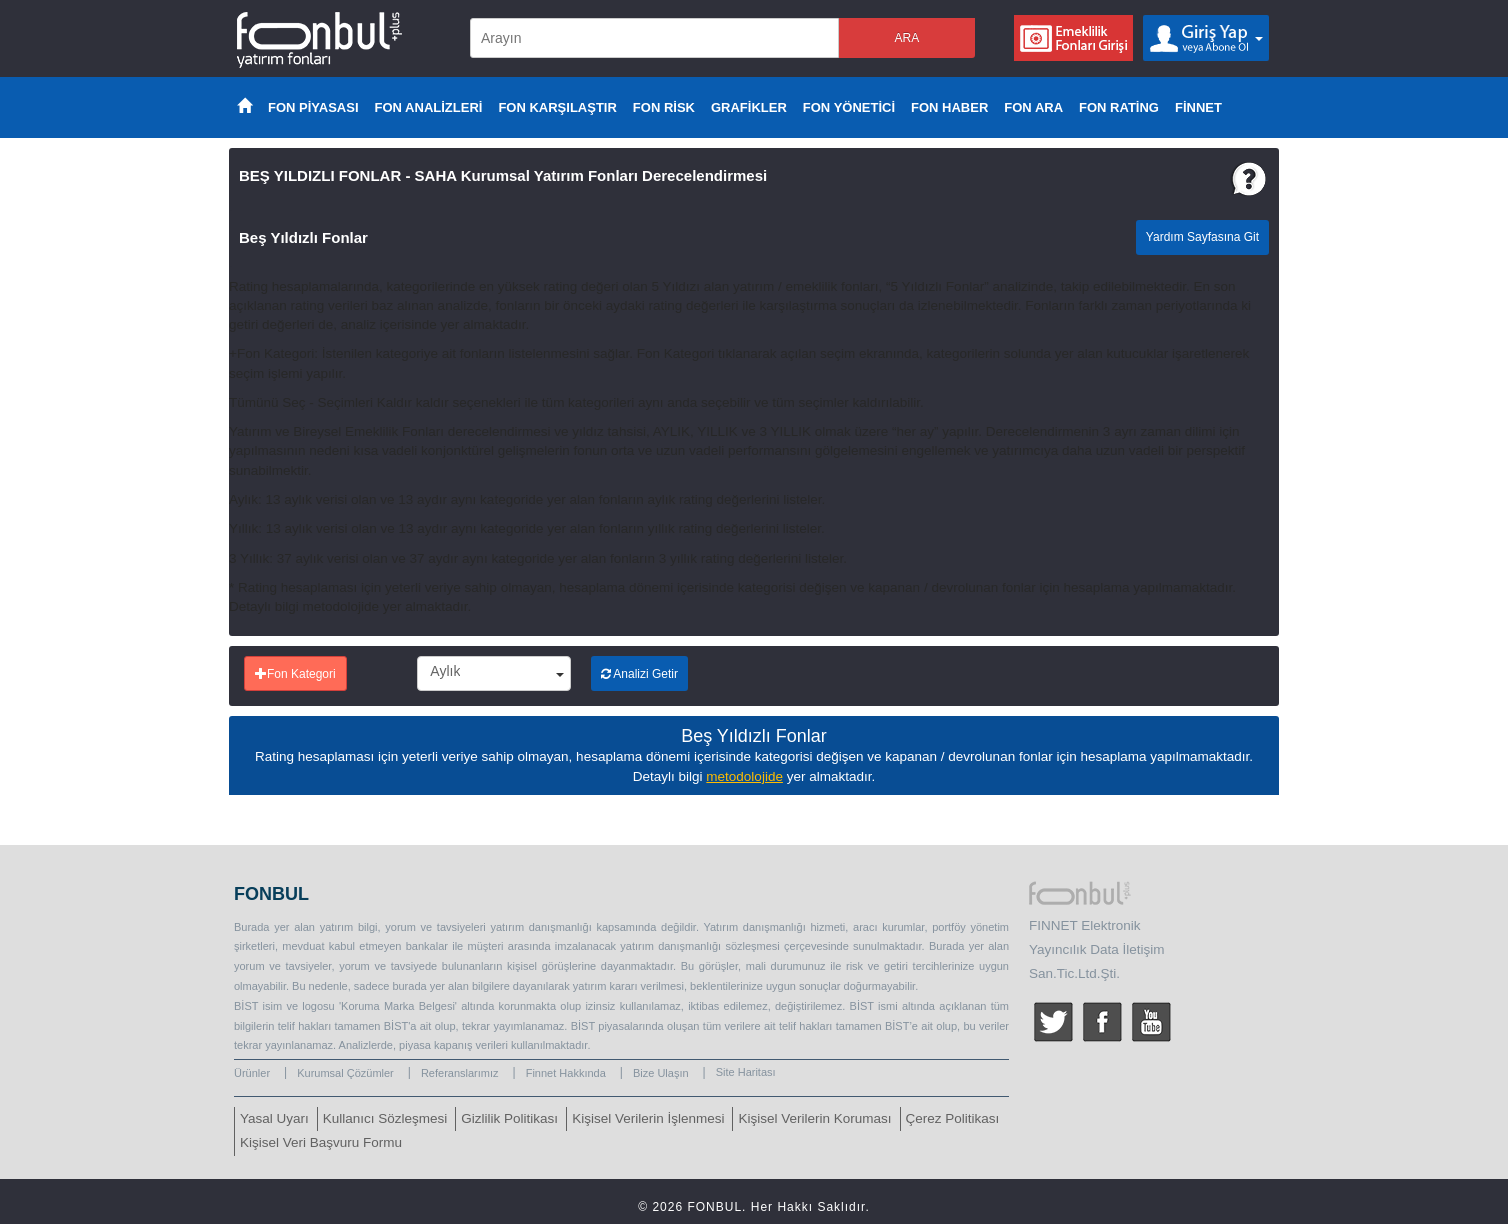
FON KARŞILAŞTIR (557, 107)
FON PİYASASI (313, 107)
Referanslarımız (460, 1073)
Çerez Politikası (953, 1118)
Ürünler (252, 1073)
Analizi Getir (639, 674)
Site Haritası (746, 1072)
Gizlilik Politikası (509, 1118)
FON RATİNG (1119, 107)
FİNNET (1198, 107)
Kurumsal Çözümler (345, 1073)
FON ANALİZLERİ (429, 107)
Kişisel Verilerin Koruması (814, 1118)
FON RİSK (664, 107)
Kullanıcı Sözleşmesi (385, 1118)
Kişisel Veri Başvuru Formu (321, 1142)
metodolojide (744, 776)
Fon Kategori (295, 674)
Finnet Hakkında (566, 1073)
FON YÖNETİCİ (849, 107)
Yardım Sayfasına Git (1202, 237)
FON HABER (949, 107)
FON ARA (1033, 107)
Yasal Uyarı (274, 1118)
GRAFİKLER (749, 107)
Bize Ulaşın (661, 1073)
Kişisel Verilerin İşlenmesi (648, 1118)
